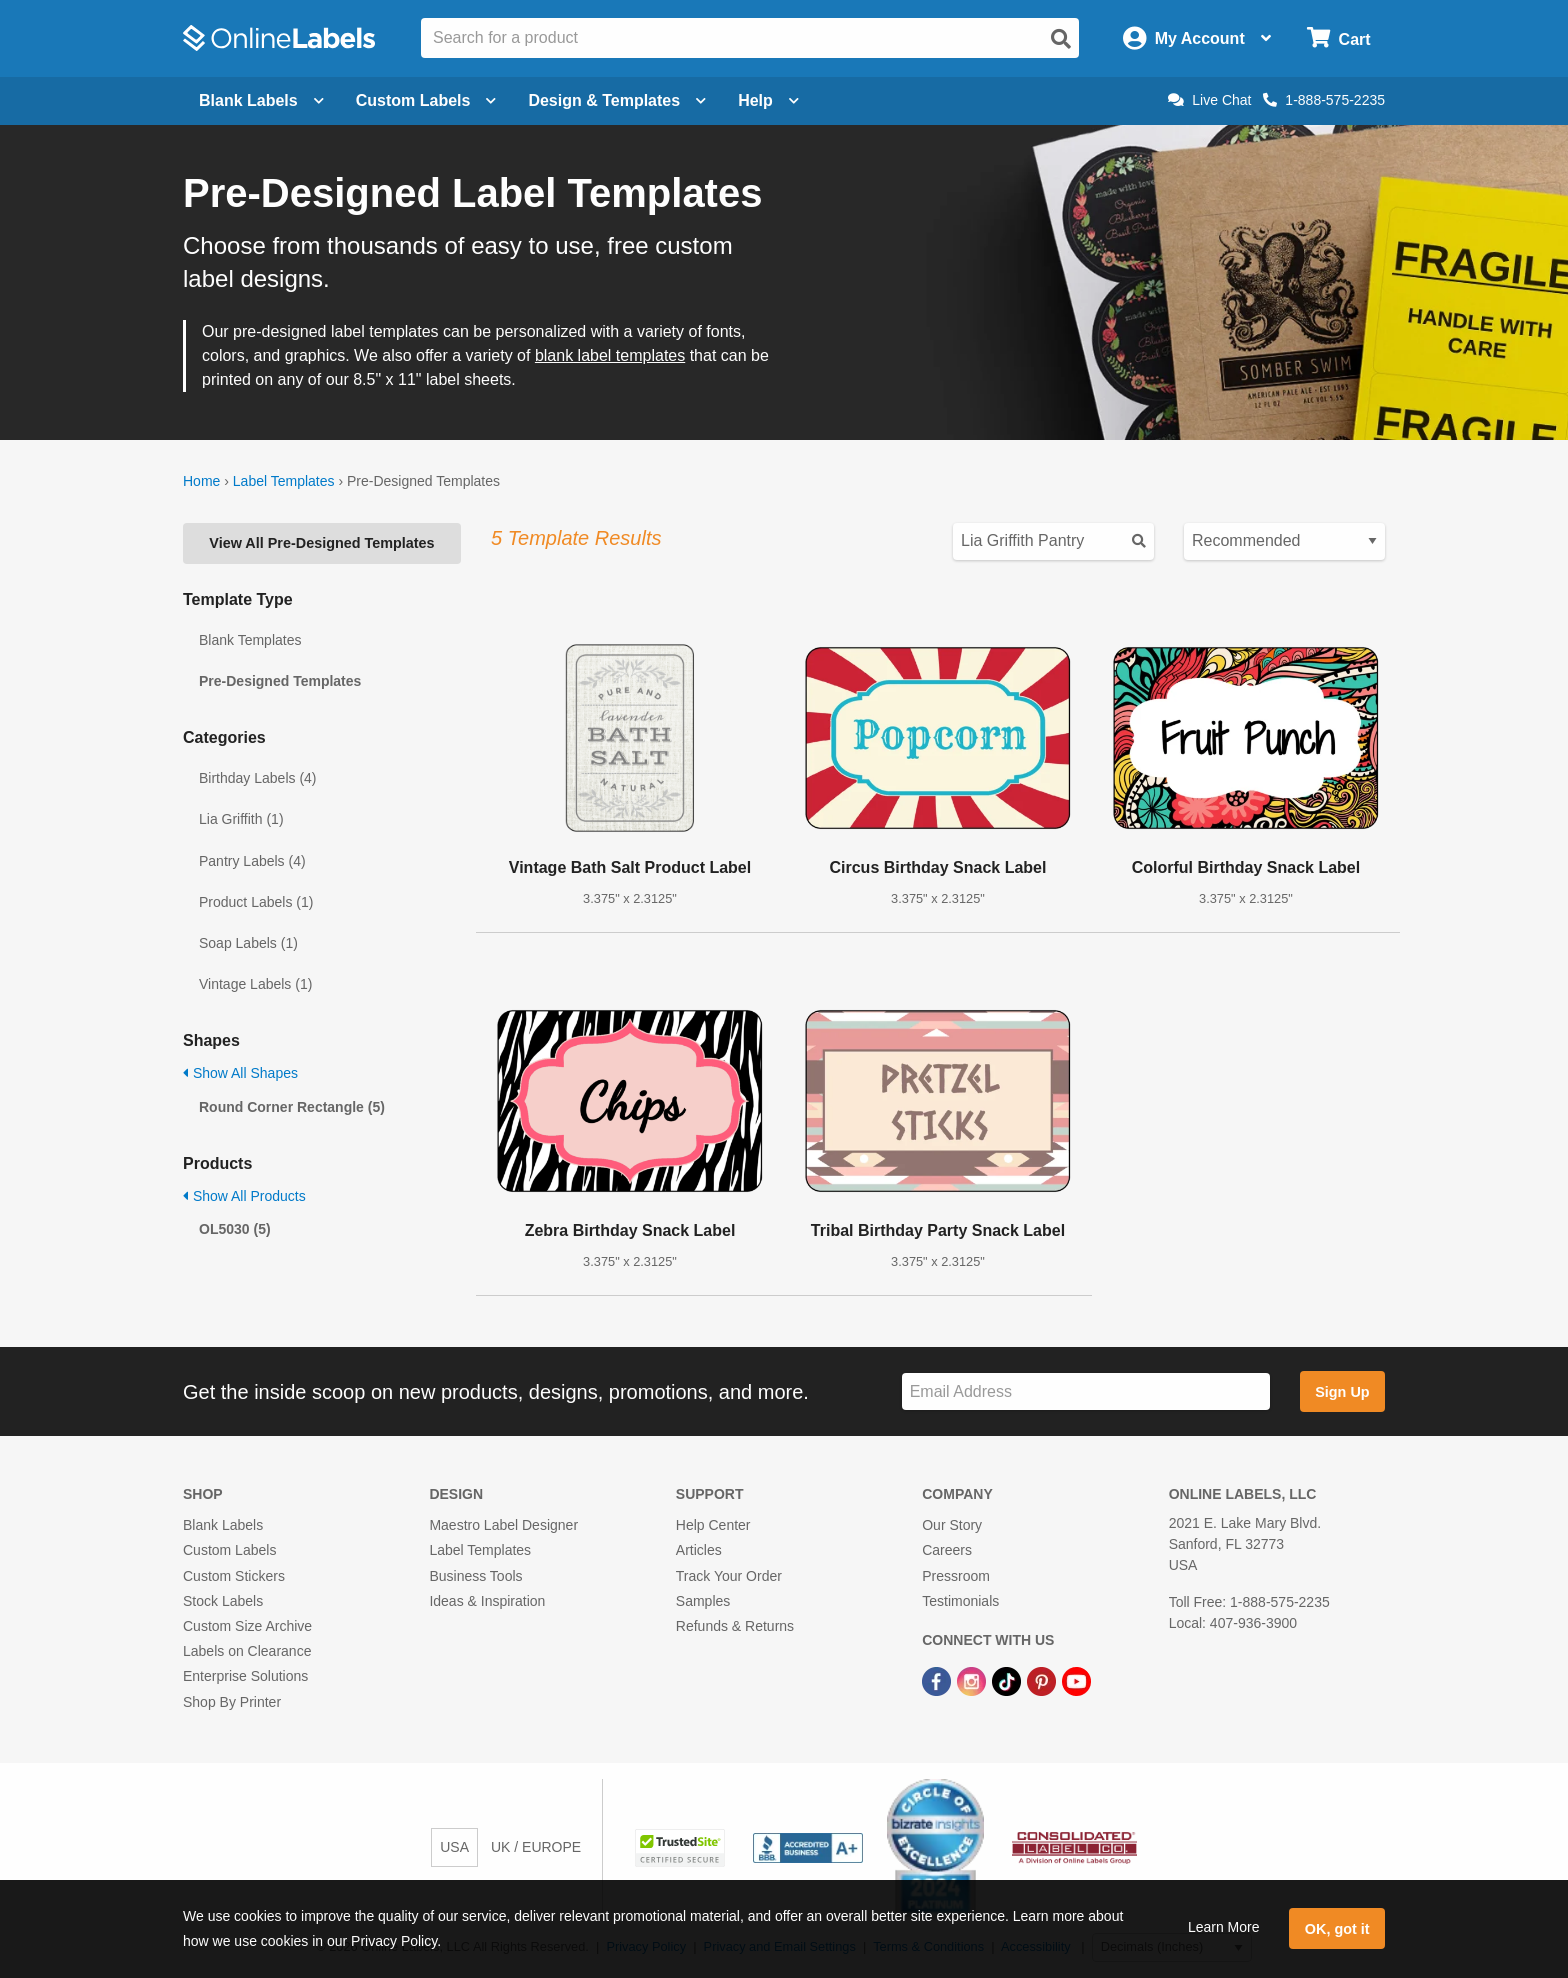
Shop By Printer (232, 1702)
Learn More (1224, 1927)
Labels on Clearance (247, 1651)
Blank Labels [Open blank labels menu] (261, 100)
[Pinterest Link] (1043, 1680)
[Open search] (1061, 39)
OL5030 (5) (235, 1229)
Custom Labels (229, 1550)
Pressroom (956, 1576)
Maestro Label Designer (503, 1525)
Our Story (952, 1525)
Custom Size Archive (247, 1626)
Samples (703, 1601)
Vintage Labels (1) (255, 984)
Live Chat (1209, 100)
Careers (947, 1550)
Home (201, 481)
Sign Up (1342, 1392)
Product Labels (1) (256, 902)
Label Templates (284, 481)
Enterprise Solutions (245, 1676)
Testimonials (960, 1601)
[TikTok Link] (1008, 1680)
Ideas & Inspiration (487, 1601)
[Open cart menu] (1338, 38)
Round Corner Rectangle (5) (292, 1107)
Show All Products (244, 1196)
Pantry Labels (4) (252, 861)
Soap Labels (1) (248, 943)
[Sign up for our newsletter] (1086, 1391)
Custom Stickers (234, 1576)
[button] (682, 1847)
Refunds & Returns (735, 1626)
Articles (699, 1550)
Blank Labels (223, 1525)
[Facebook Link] (938, 1680)
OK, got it (1337, 1929)
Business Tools (475, 1576)
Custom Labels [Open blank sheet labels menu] (426, 100)
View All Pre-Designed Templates (321, 543)
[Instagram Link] (973, 1680)
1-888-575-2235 (1324, 100)
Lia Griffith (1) (241, 819)
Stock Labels (223, 1601)
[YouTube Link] (1076, 1680)
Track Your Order (729, 1576)
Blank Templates (250, 640)
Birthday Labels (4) (258, 778)
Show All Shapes (240, 1073)
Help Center (713, 1525)
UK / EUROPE (536, 1847)
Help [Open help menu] (768, 100)
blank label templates (610, 355)
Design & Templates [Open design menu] (617, 100)
